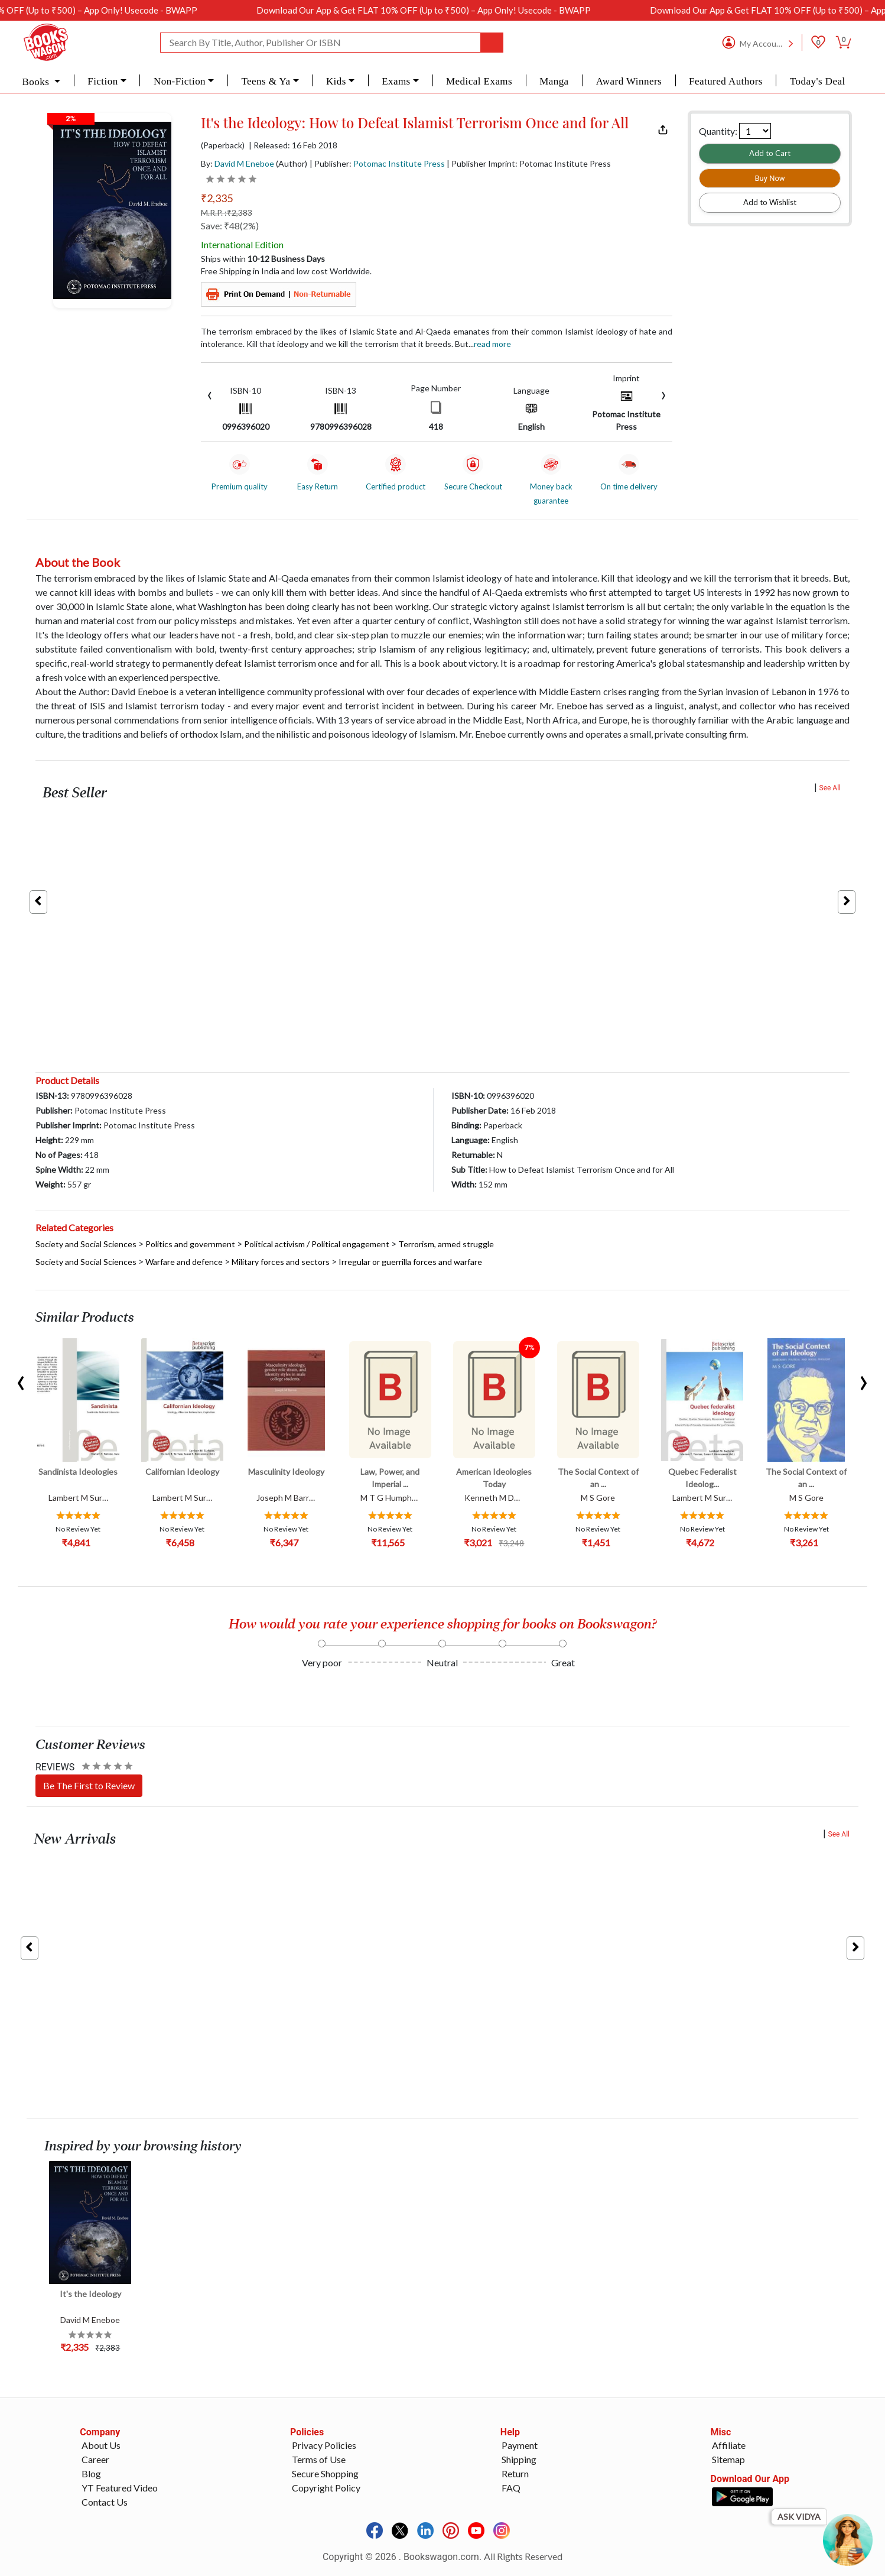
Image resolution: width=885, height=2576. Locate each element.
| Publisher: (377, 163)
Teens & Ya (265, 81)
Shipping (519, 2459)
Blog (91, 2473)
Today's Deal (817, 81)
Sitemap (728, 2459)
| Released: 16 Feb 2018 (293, 145)
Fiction (102, 81)
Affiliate (729, 2445)
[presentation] (210, 394)
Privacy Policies (324, 2445)
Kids (336, 81)
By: (237, 163)
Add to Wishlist (769, 202)
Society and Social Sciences (85, 1244)
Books (37, 81)
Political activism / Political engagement (316, 1244)
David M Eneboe (244, 163)
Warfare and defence (184, 1262)
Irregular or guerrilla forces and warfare (410, 1262)
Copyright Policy (326, 2487)
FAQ (511, 2487)
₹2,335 (217, 198)
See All (830, 788)
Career (95, 2459)
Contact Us (105, 2501)
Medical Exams (479, 81)
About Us (101, 2445)
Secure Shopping (325, 2473)
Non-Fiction (180, 81)
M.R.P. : (226, 212)
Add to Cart (769, 153)
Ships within (263, 259)
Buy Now (769, 178)
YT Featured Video (120, 2487)
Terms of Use (319, 2459)
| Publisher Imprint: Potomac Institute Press (529, 163)
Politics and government (190, 1244)
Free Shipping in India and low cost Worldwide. (286, 271)
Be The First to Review (89, 1785)
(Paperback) (223, 145)
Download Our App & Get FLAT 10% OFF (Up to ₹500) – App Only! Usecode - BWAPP (465, 10)
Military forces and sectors (281, 1262)
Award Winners (629, 81)
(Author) (291, 163)
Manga (553, 81)
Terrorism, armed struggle (446, 1244)
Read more (492, 344)
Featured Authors (726, 81)
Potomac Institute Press (399, 163)
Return (515, 2473)
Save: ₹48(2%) (230, 225)
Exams (396, 81)
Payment (520, 2445)
